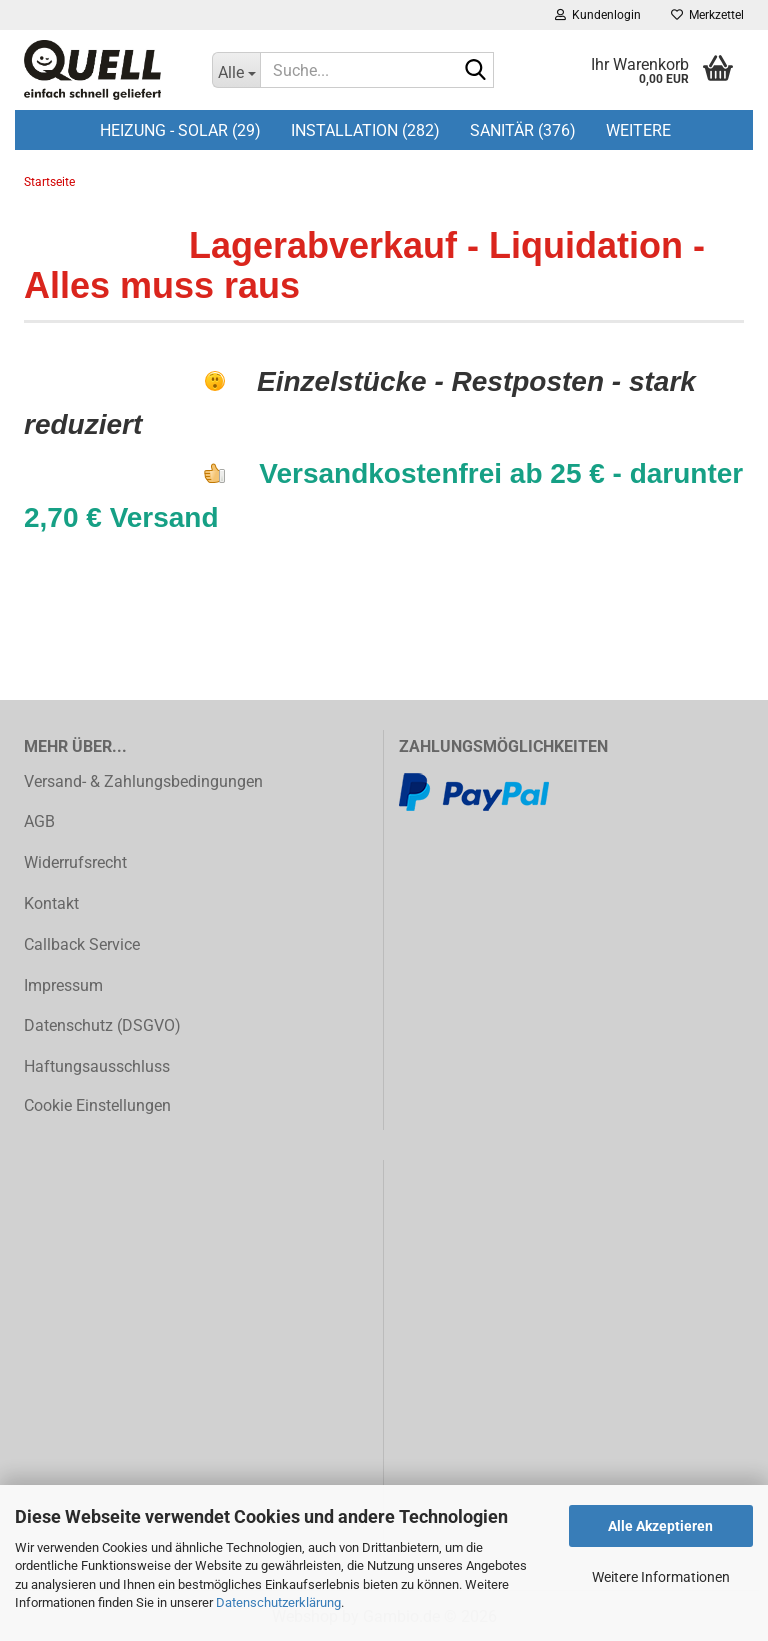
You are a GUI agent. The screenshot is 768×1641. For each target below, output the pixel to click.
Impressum (63, 985)
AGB (39, 821)
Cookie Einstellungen (97, 1105)
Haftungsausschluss (97, 1066)
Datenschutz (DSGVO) (102, 1025)
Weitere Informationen (661, 1577)
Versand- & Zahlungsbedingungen (143, 781)
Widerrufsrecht (75, 862)
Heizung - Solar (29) (180, 130)
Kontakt (51, 903)
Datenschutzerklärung (278, 1602)
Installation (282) (365, 130)
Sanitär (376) (523, 130)
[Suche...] (236, 70)
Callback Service (82, 944)
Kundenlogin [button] (598, 15)
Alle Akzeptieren (660, 1526)
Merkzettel (707, 15)
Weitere (638, 130)
